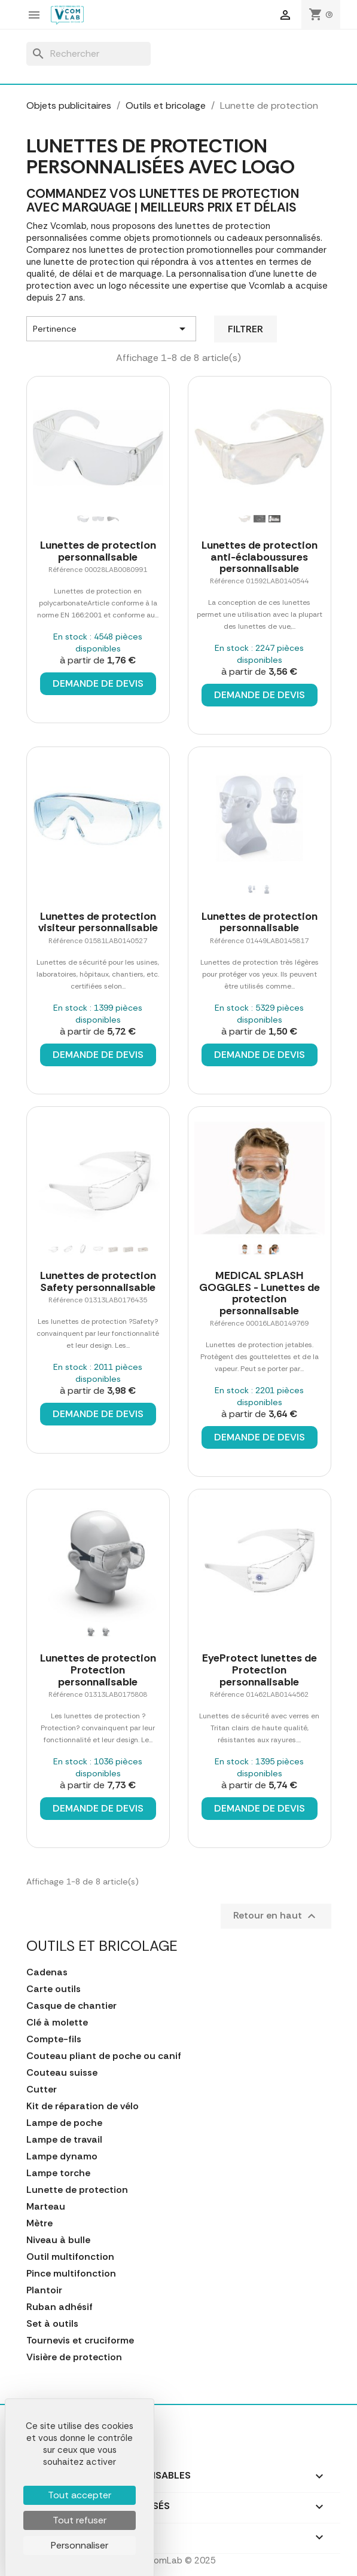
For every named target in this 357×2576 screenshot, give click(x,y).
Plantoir (44, 2290)
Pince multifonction (71, 2274)
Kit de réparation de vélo (82, 2106)
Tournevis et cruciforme (80, 2340)
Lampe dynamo (61, 2156)
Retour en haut (276, 1916)
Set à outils (52, 2324)
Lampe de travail (64, 2140)
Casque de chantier (71, 2006)
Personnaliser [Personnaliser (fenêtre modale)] (79, 2545)
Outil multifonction (70, 2257)
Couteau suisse (61, 2073)
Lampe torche (58, 2173)
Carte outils (53, 1989)
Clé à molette (57, 2023)
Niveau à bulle (58, 2240)
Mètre (39, 2223)
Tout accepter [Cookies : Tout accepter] (79, 2495)
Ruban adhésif (59, 2307)
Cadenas (47, 1972)
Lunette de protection (77, 2190)
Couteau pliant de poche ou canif (103, 2056)
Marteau (45, 2207)
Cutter (41, 2089)
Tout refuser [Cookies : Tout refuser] (79, 2520)
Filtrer (245, 329)
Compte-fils (53, 2039)
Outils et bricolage (102, 1945)
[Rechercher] (88, 54)
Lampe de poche (64, 2123)
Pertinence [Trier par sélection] (111, 329)
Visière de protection (74, 2357)
